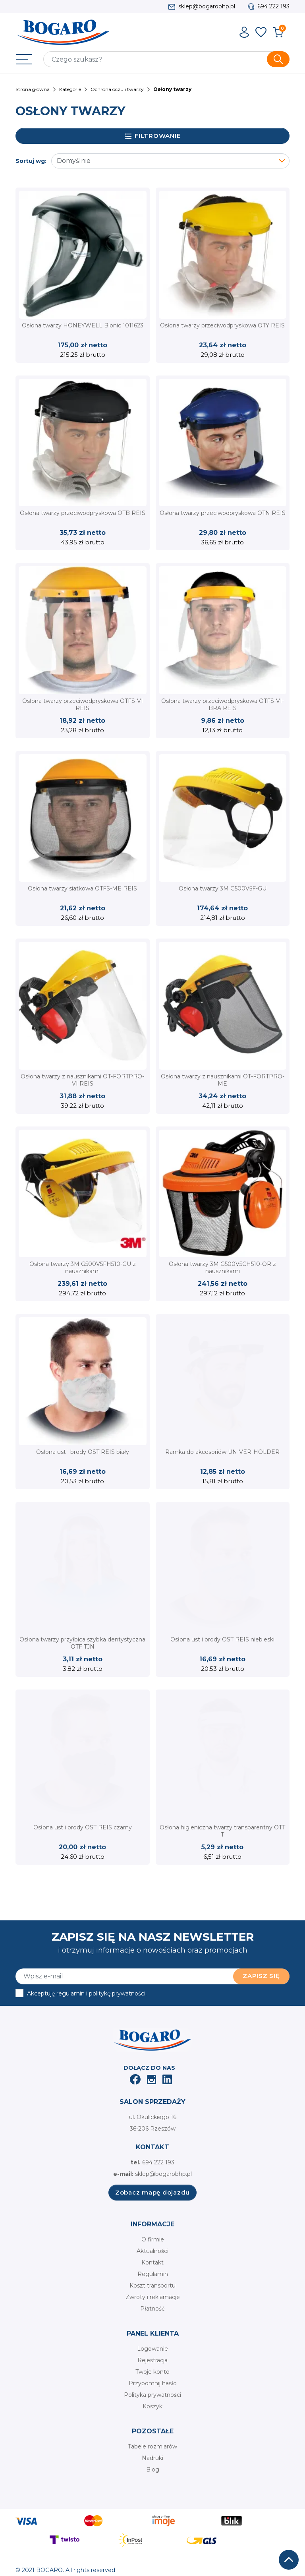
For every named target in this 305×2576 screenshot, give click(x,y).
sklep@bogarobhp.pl (206, 6)
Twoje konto (152, 2371)
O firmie (152, 2239)
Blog (152, 2469)
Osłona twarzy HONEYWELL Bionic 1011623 (82, 325)
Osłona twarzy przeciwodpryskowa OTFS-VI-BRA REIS (222, 704)
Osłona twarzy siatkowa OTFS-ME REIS (82, 888)
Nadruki (152, 2458)
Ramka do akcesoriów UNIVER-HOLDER (222, 1451)
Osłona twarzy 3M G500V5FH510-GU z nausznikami (82, 1267)
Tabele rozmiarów (152, 2446)
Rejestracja (152, 2360)
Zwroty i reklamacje (152, 2297)
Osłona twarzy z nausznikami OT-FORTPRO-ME (222, 1080)
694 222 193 (273, 6)
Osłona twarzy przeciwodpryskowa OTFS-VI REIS (82, 704)
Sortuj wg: (30, 161)
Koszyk (152, 2406)
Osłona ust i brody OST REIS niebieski (222, 1639)
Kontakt (152, 2262)
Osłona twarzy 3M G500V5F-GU (222, 888)
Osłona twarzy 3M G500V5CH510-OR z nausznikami (222, 1267)
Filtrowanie (153, 136)
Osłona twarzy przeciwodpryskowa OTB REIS (82, 513)
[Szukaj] (166, 59)
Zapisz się (261, 1976)
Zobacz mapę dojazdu (152, 2192)
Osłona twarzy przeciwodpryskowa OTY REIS (222, 325)
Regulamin (152, 2274)
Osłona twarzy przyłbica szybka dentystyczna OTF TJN (82, 1643)
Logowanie (152, 2348)
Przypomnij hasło (153, 2383)
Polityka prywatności (152, 2394)
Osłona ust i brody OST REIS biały (82, 1451)
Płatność (152, 2308)
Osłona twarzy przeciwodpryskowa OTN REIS (223, 513)
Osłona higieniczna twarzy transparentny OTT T (222, 1831)
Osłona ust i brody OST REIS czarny (82, 1827)
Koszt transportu (152, 2285)
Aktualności (152, 2251)
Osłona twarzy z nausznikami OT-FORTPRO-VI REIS (82, 1080)
